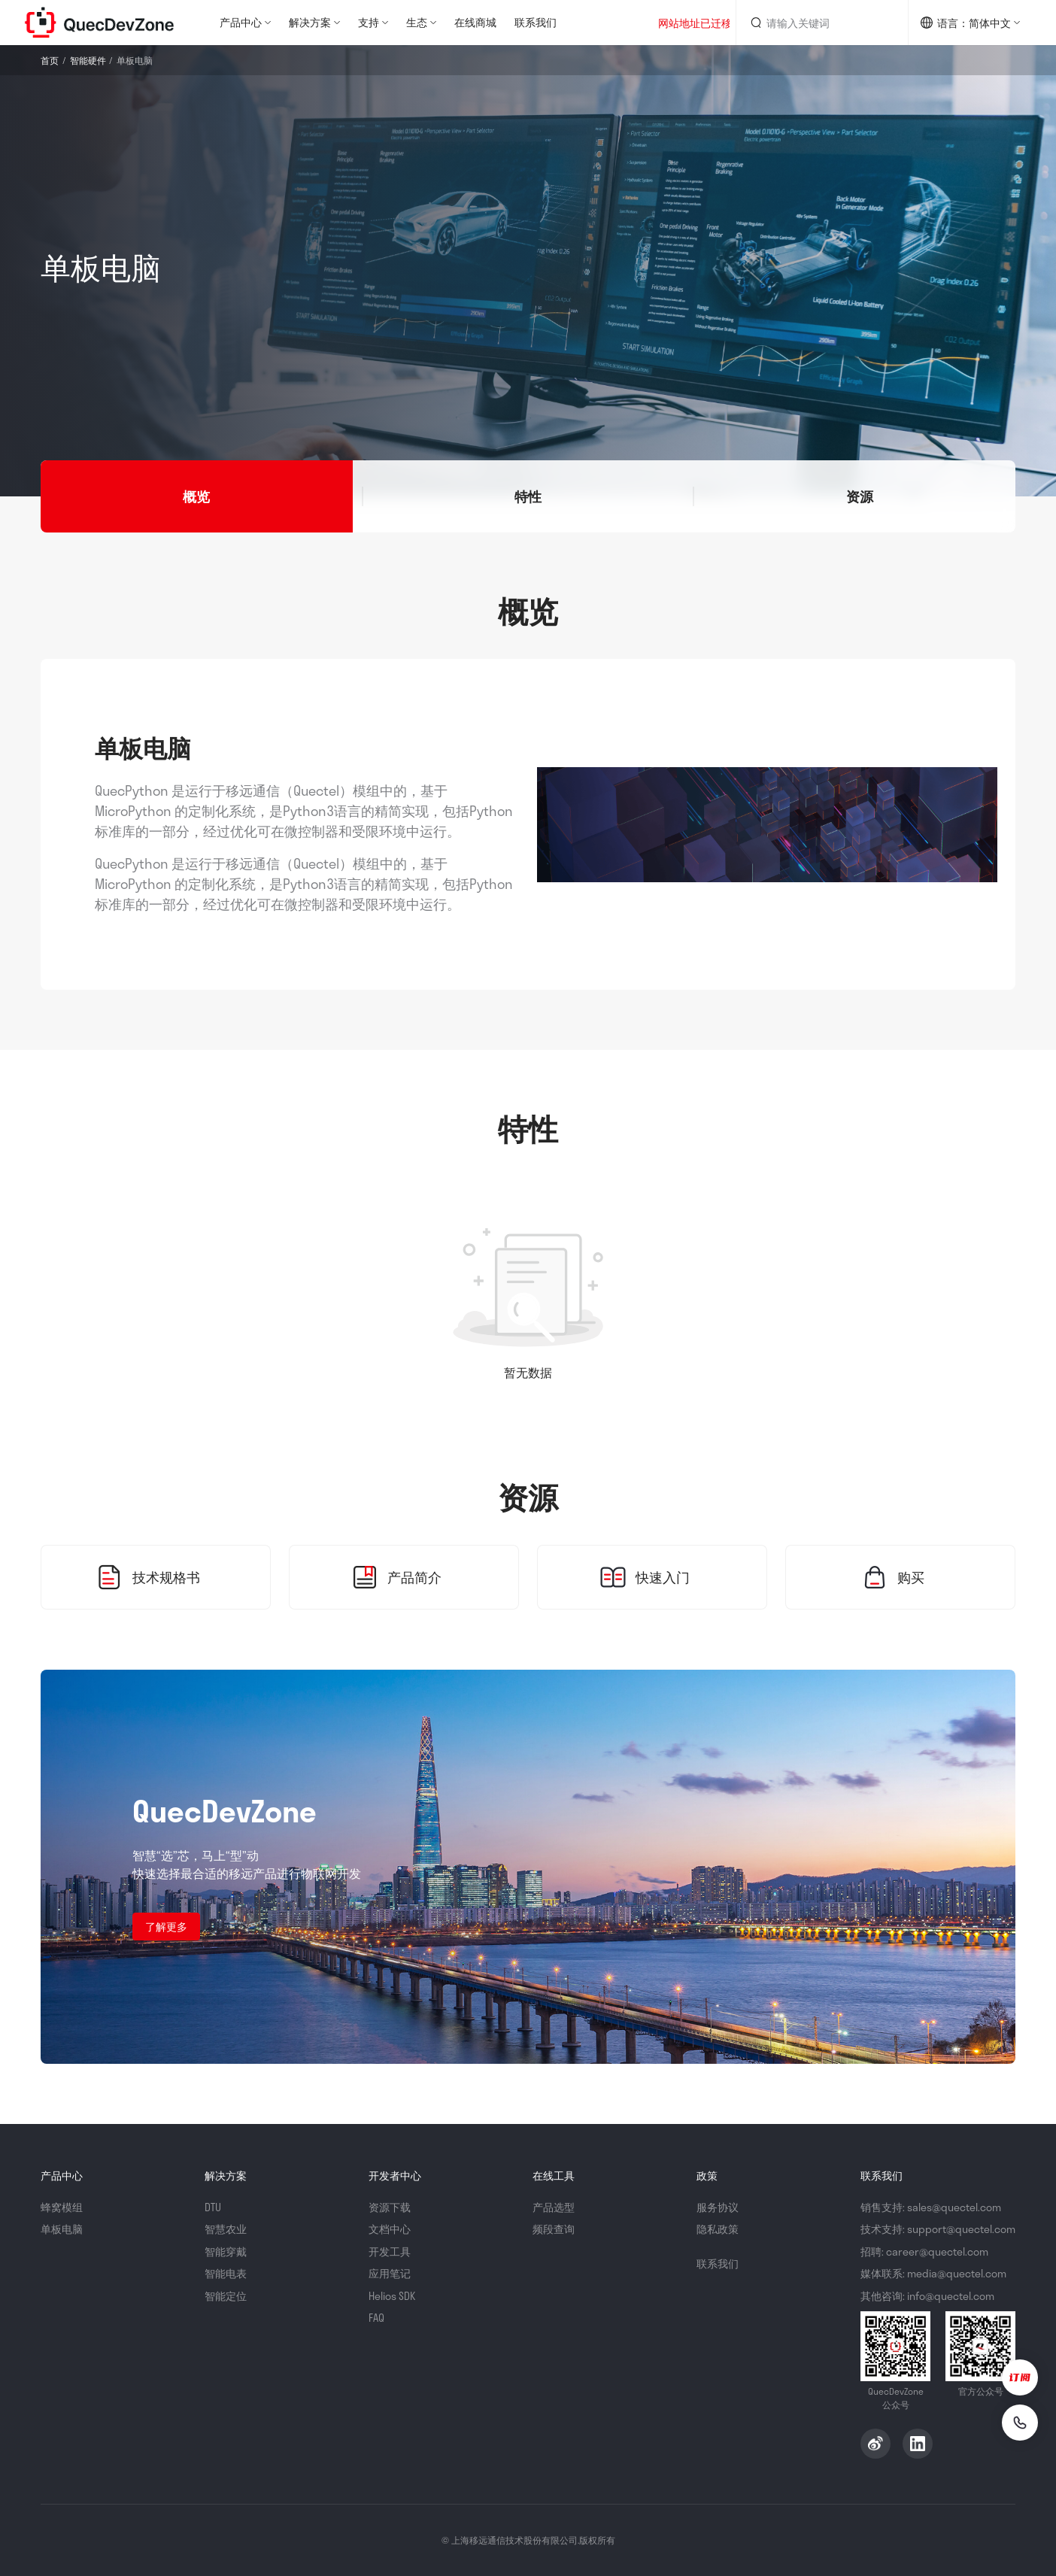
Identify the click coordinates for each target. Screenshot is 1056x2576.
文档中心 (390, 2229)
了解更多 (166, 1926)
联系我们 (535, 22)
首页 (50, 60)
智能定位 (226, 2296)
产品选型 (554, 2207)
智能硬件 (88, 60)
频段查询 (554, 2229)
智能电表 (226, 2273)
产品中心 (241, 22)
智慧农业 (226, 2229)
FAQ (376, 2318)
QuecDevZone (99, 22)
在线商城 (475, 22)
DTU (213, 2207)
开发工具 (390, 2251)
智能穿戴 (226, 2251)
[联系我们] (1020, 2423)
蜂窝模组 (62, 2207)
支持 (368, 22)
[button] (197, 496)
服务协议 (717, 2207)
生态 (416, 22)
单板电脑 (62, 2229)
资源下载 (390, 2207)
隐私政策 (717, 2229)
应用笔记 (390, 2273)
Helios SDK (392, 2296)
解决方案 (310, 22)
